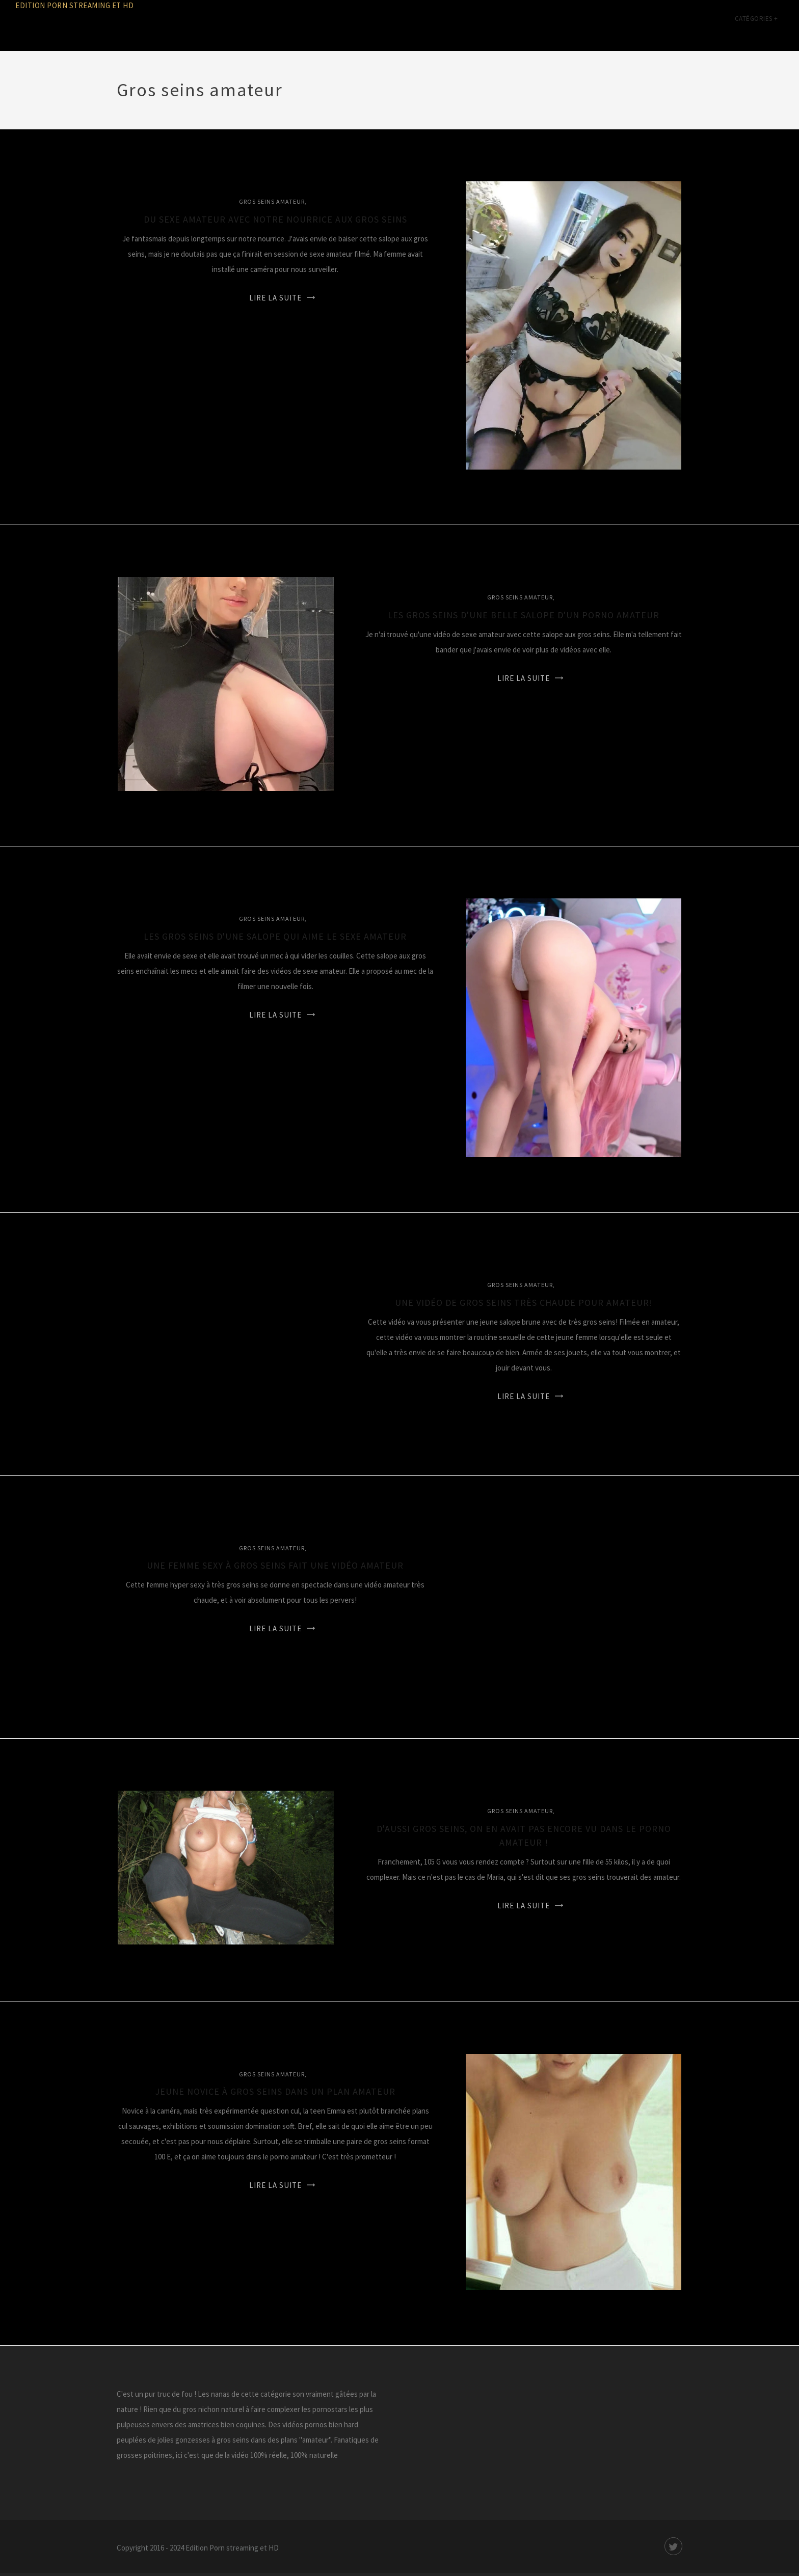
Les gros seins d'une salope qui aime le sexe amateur (275, 936)
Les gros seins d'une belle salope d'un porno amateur (523, 615)
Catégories (756, 25)
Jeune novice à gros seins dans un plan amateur (275, 2091)
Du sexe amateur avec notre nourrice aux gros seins (275, 219)
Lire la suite (275, 298)
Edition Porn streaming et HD (74, 5)
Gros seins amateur (272, 201)
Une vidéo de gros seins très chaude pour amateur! (524, 1302)
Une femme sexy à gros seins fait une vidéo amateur (275, 1565)
